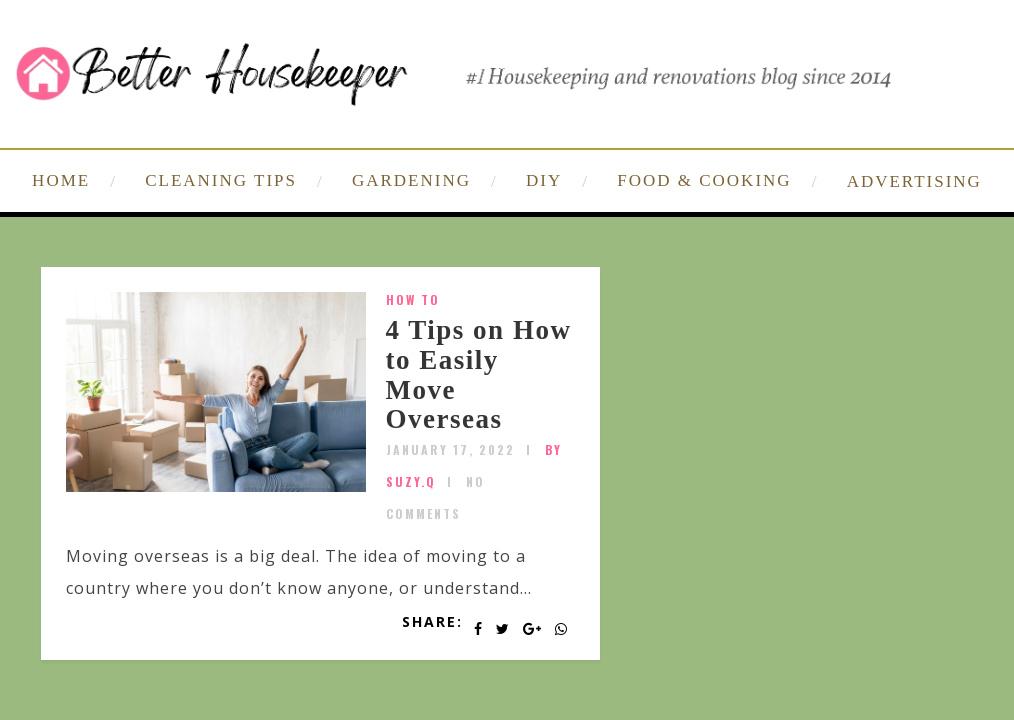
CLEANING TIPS (221, 180)
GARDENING (411, 180)
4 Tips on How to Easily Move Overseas (479, 374)
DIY (544, 180)
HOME (61, 180)
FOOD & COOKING (704, 180)
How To (413, 299)
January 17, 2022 (450, 449)
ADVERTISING (914, 181)
